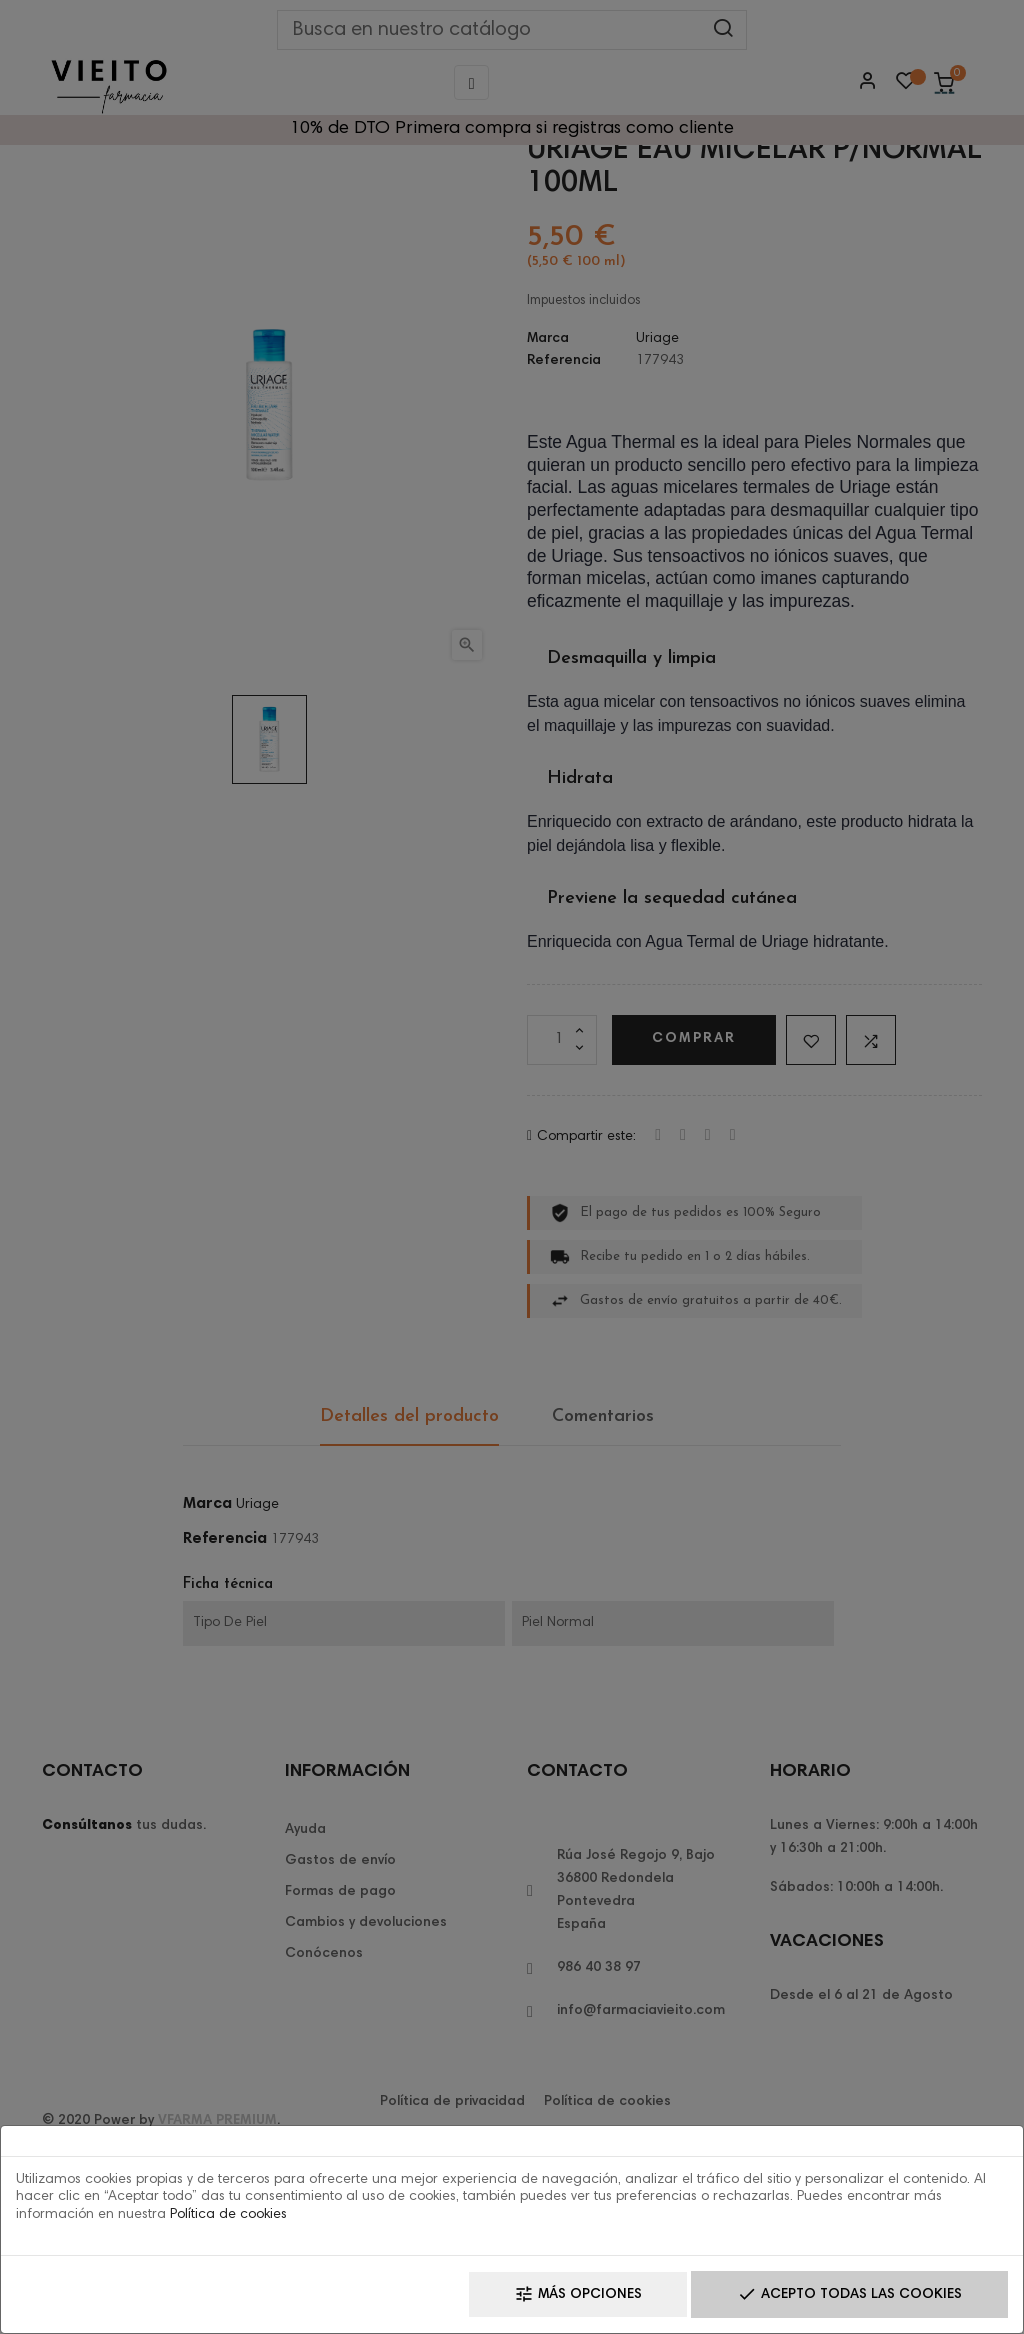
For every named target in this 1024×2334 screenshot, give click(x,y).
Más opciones (578, 2294)
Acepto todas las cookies (849, 2294)
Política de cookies (228, 2215)
